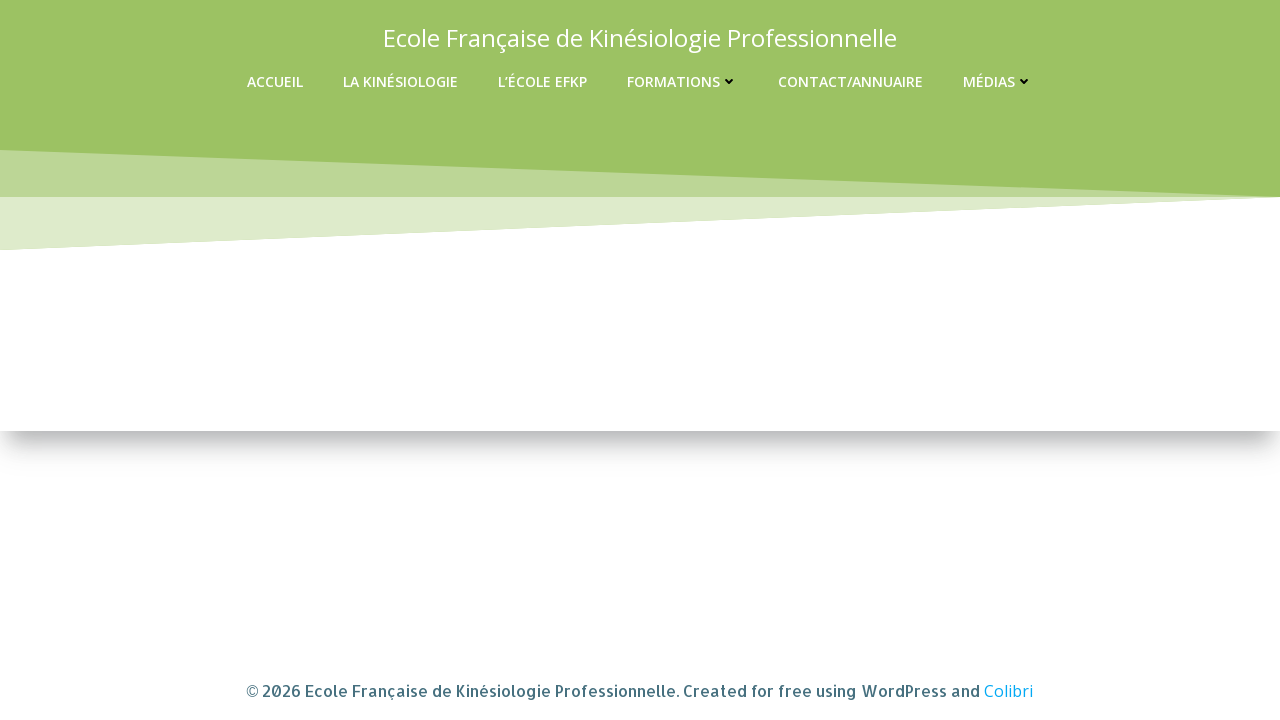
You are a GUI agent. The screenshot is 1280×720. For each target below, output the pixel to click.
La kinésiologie (400, 81)
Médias (998, 81)
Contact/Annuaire (850, 81)
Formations (682, 81)
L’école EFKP (542, 81)
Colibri (1008, 691)
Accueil (275, 81)
